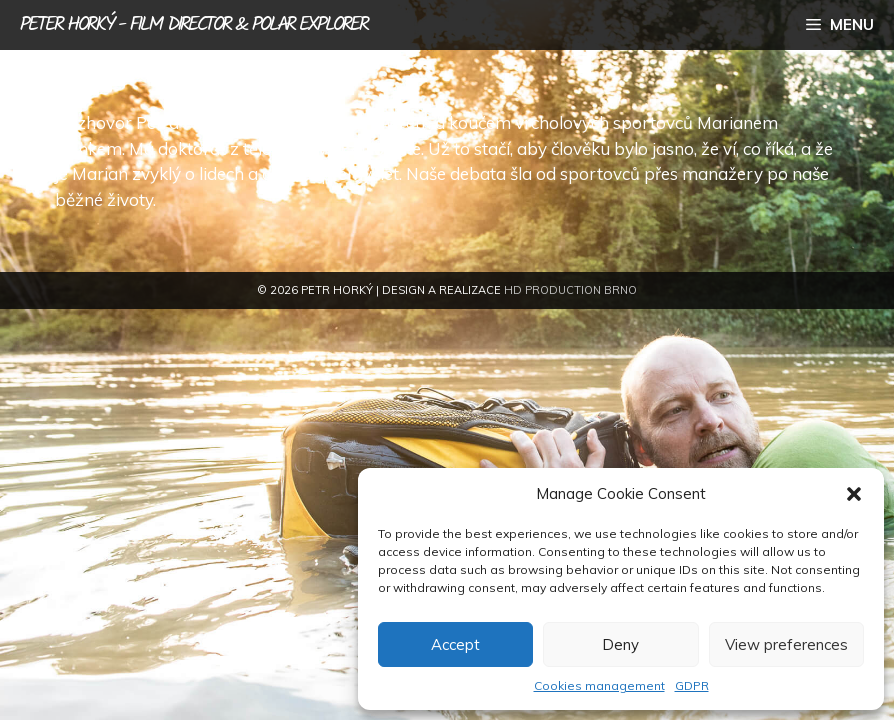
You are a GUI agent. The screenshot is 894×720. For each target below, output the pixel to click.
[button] (854, 494)
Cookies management (599, 685)
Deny (620, 644)
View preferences (786, 644)
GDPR (692, 685)
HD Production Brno (570, 290)
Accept (455, 644)
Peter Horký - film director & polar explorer (193, 25)
